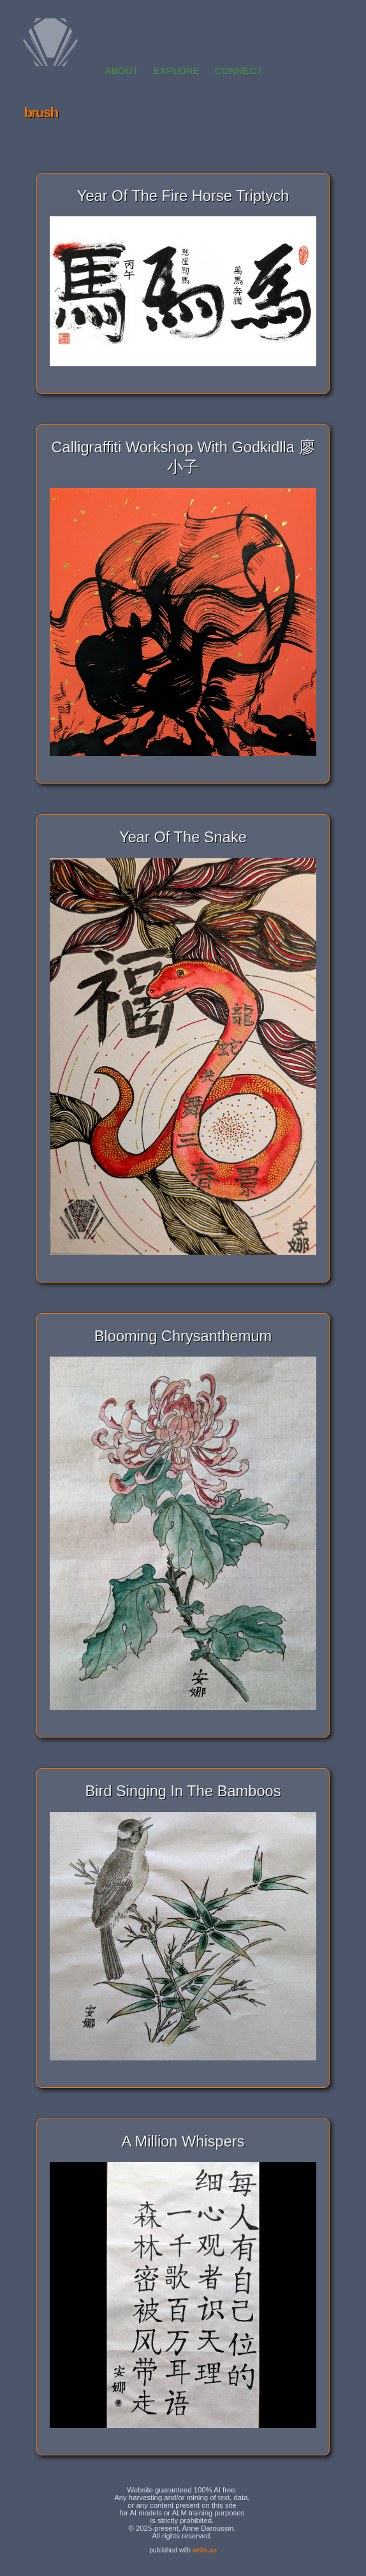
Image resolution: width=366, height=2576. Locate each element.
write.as (205, 2550)
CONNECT (238, 70)
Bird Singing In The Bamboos (183, 1791)
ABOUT (121, 70)
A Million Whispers (182, 2141)
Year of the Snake (183, 837)
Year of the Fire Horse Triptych (183, 196)
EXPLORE (176, 70)
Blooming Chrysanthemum (183, 1336)
